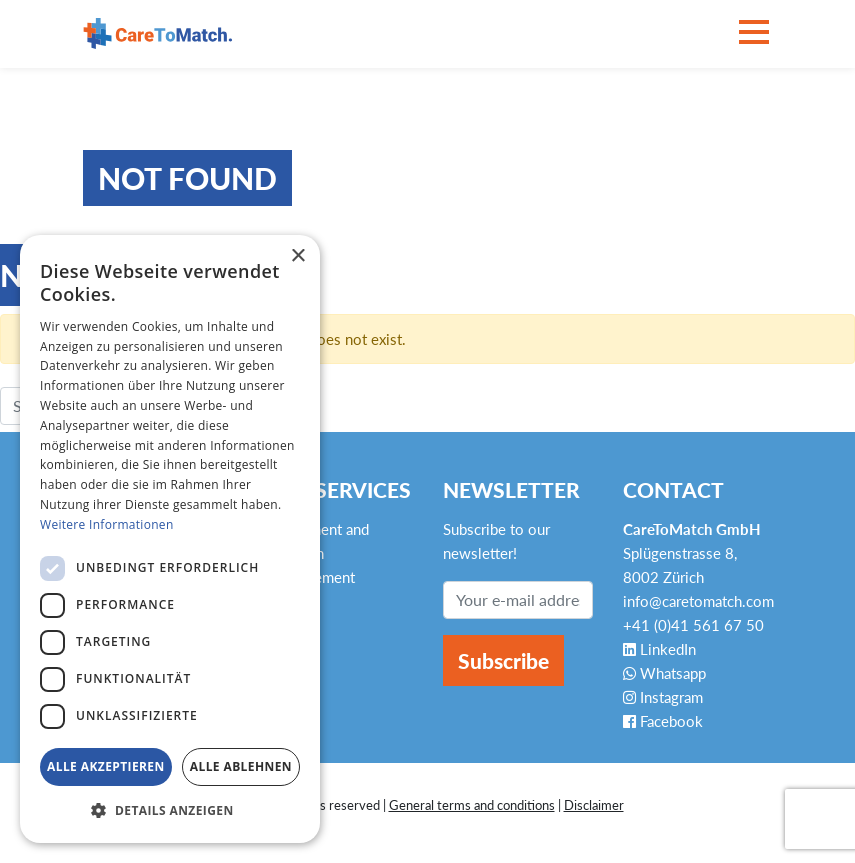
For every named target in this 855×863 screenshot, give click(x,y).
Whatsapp (664, 673)
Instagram (663, 697)
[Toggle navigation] (754, 33)
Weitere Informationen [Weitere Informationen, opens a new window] (107, 524)
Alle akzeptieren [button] (106, 766)
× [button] (297, 256)
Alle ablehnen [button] (241, 766)
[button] (170, 811)
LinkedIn (659, 649)
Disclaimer (594, 805)
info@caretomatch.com (698, 601)
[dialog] (170, 539)
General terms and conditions (472, 805)
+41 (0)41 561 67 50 (693, 625)
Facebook (663, 721)
